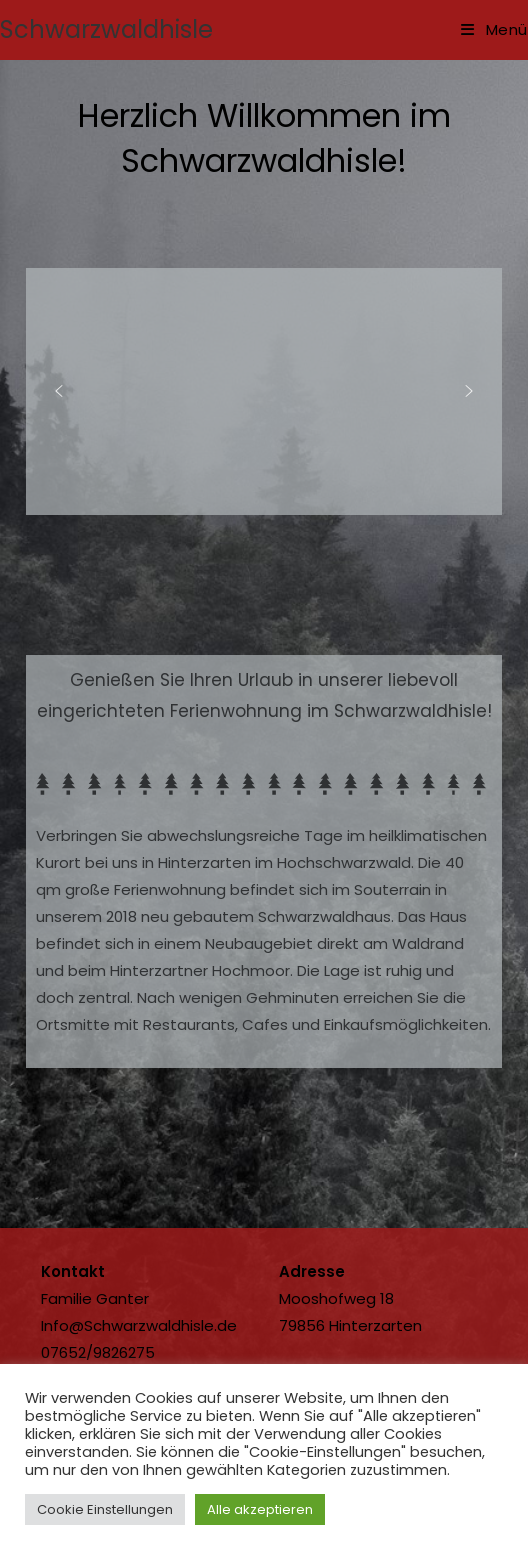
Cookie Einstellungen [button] (105, 1509)
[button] (59, 391)
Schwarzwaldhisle (106, 29)
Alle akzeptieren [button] (260, 1509)
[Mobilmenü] (494, 29)
